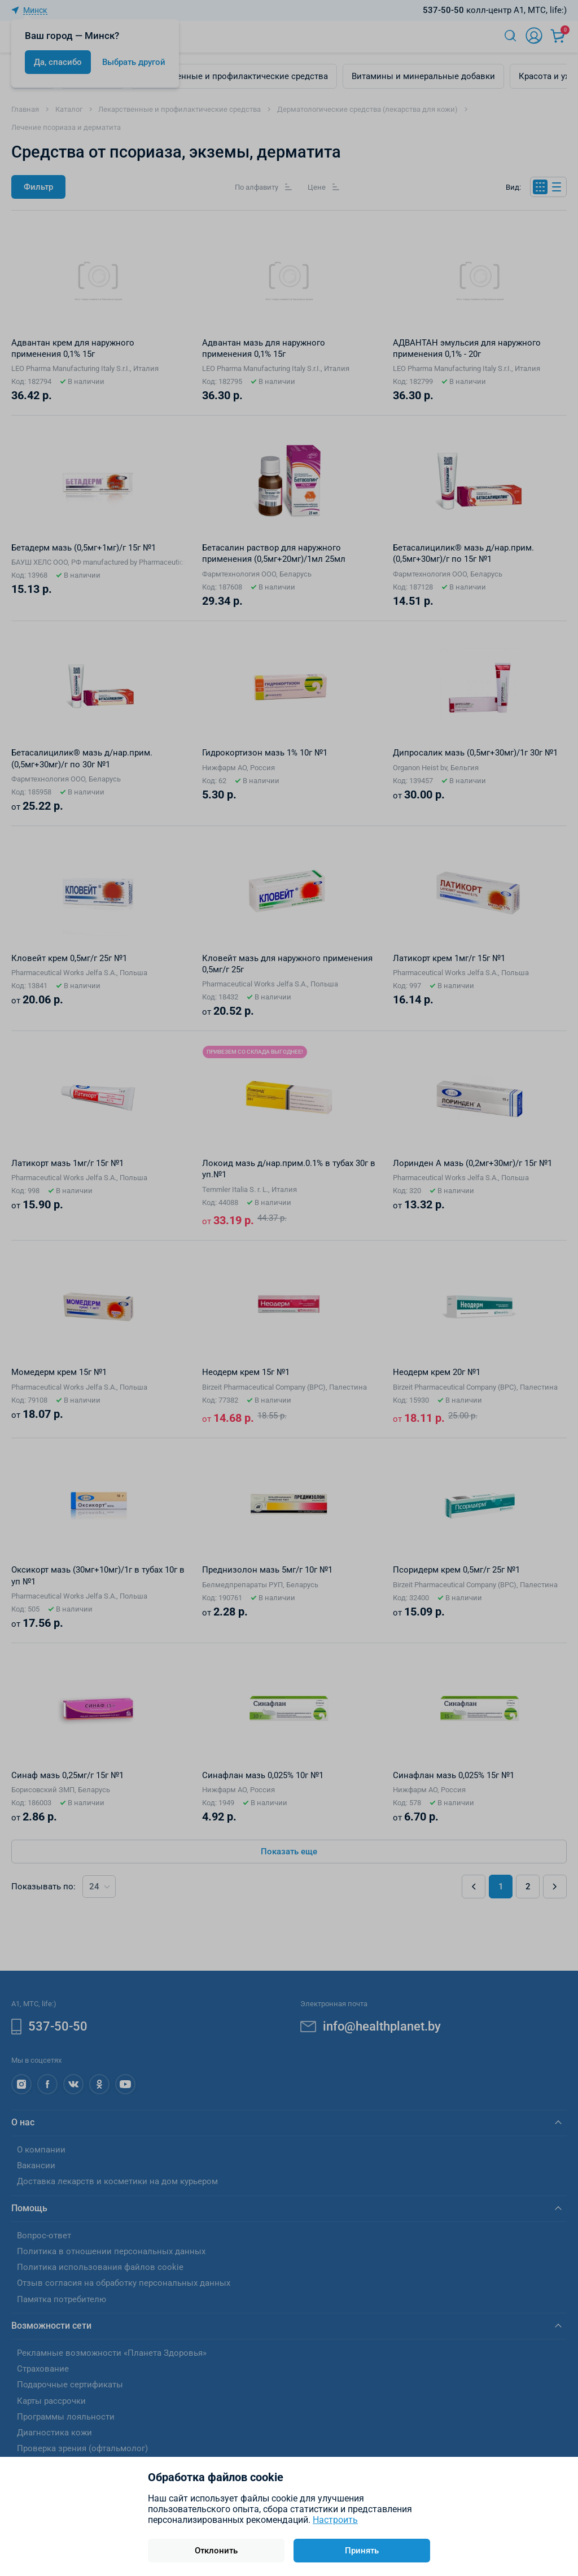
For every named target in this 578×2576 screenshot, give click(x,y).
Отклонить (216, 2551)
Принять (362, 2551)
